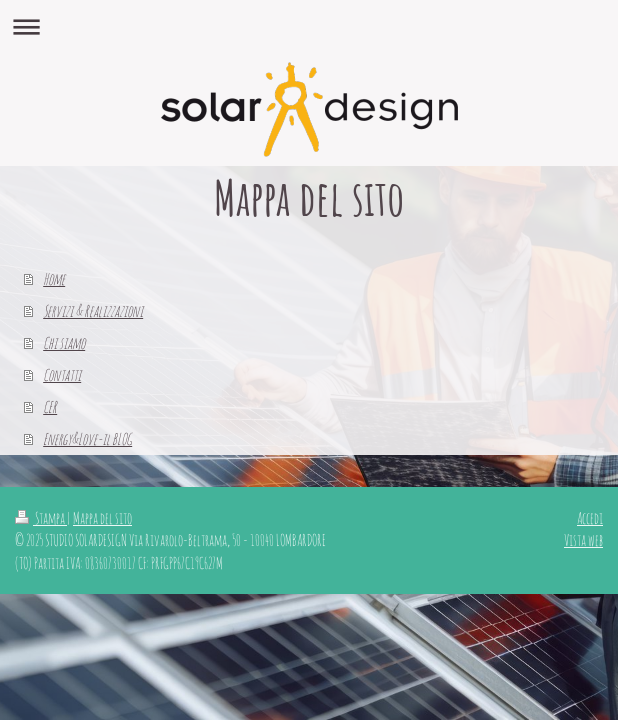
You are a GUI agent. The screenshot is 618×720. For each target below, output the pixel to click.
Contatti (62, 375)
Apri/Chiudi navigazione (309, 26)
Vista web (583, 540)
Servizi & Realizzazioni (93, 311)
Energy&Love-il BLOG (87, 439)
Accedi (590, 518)
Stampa (41, 518)
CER (50, 407)
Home (54, 279)
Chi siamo (64, 343)
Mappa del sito (102, 518)
